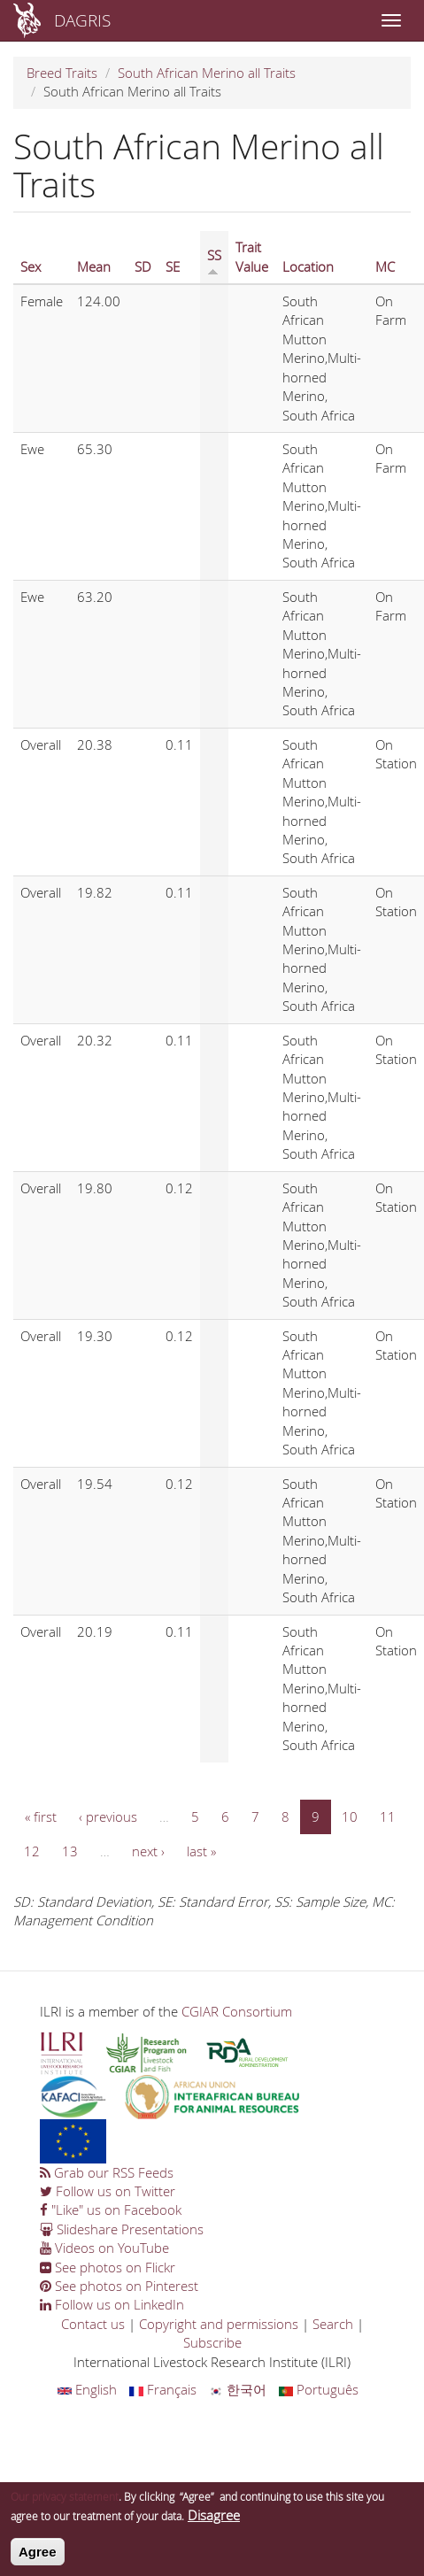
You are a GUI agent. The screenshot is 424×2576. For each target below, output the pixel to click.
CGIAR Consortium (236, 2011)
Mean (94, 266)
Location (308, 266)
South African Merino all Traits (207, 72)
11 (388, 1816)
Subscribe (212, 2342)
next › (148, 1851)
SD (143, 266)
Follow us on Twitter (107, 2191)
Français (163, 2389)
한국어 (237, 2389)
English (87, 2389)
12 (32, 1851)
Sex (30, 266)
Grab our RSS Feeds (106, 2172)
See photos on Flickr (107, 2267)
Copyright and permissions (218, 2324)
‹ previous (108, 1816)
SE (173, 266)
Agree (38, 2556)
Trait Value (251, 256)
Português (318, 2389)
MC (385, 266)
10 (350, 1816)
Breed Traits (62, 72)
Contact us (93, 2324)
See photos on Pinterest (119, 2285)
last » (201, 1851)
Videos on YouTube (104, 2247)
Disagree (214, 2520)
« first (41, 1816)
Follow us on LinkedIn (112, 2304)
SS (214, 261)
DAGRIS (82, 20)
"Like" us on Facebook (110, 2209)
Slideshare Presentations (122, 2229)
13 (70, 1851)
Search (332, 2324)
